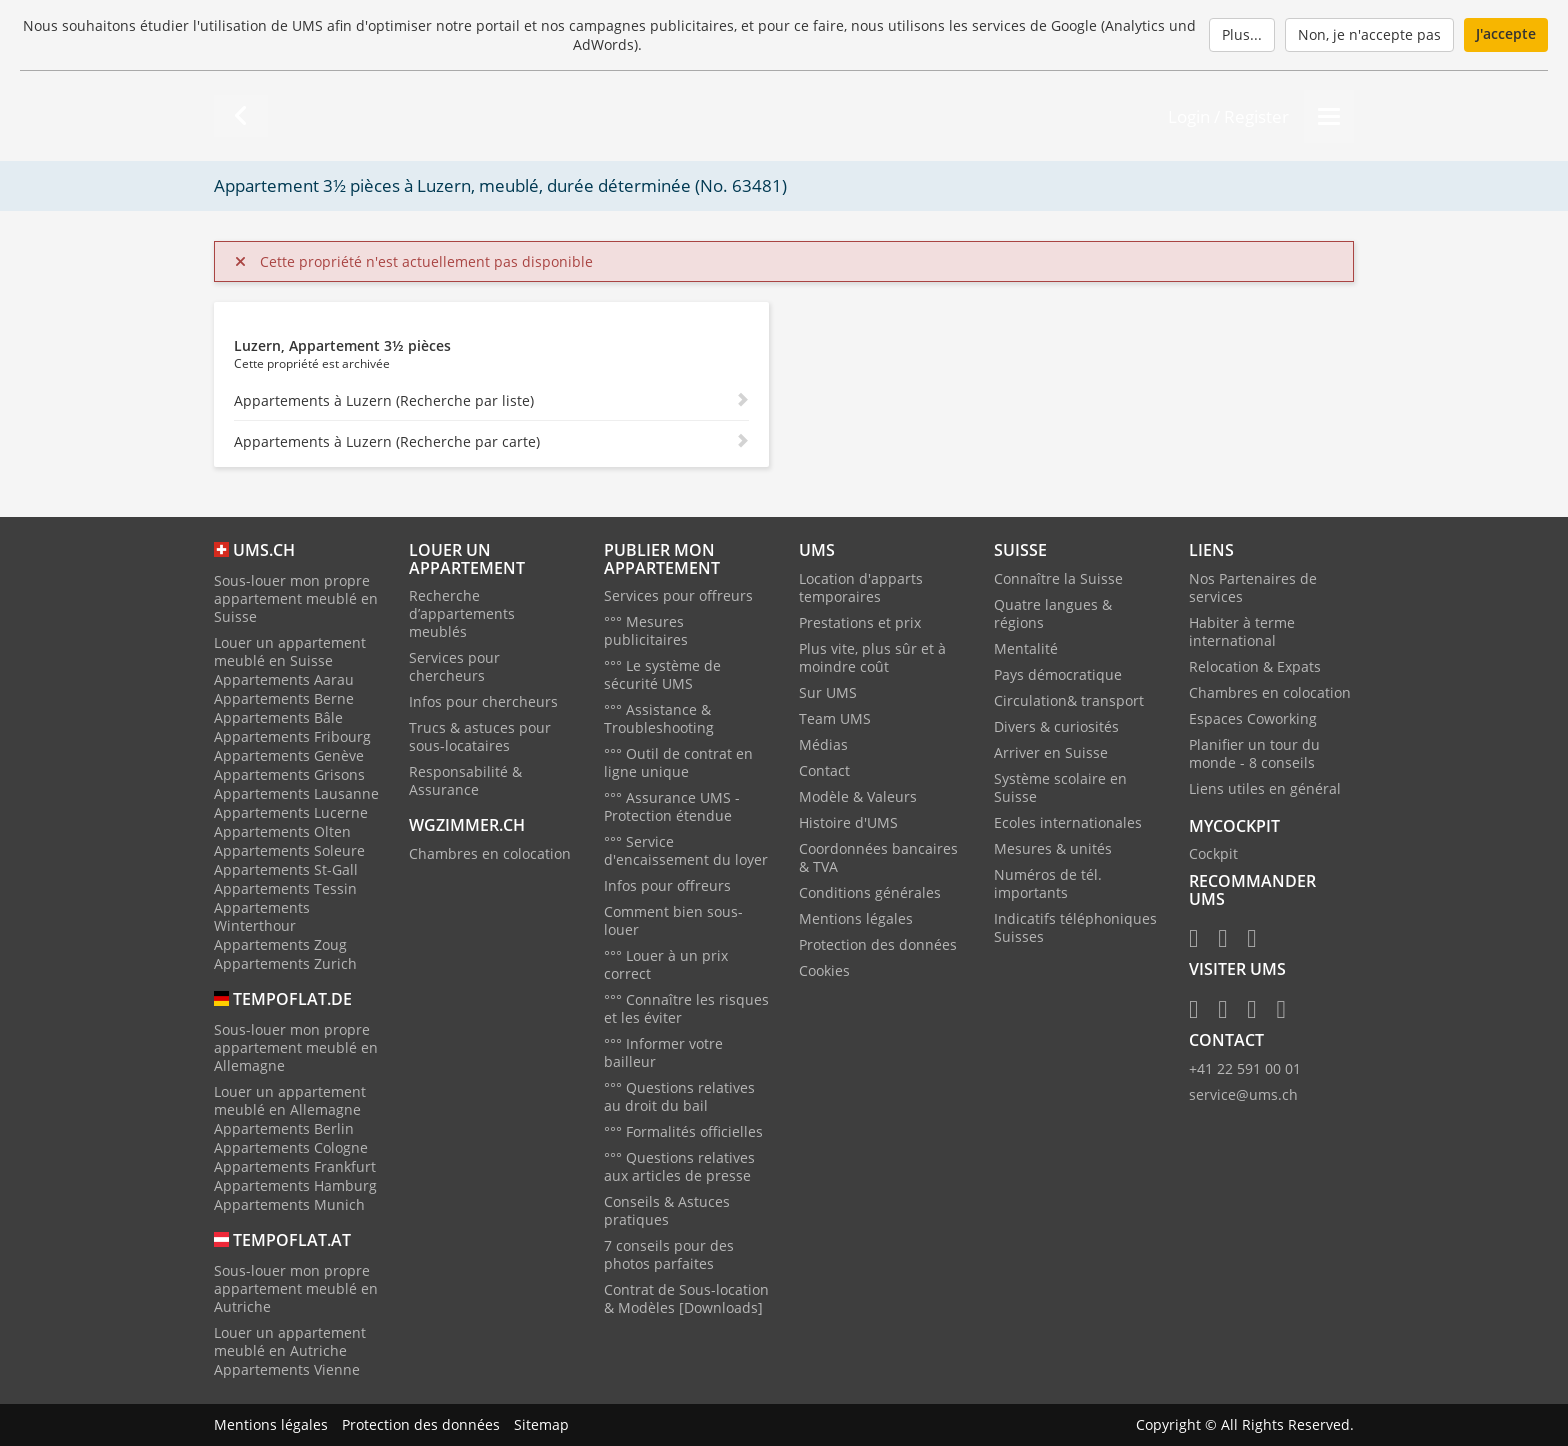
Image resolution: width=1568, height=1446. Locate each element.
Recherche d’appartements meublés (462, 613)
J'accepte (1506, 33)
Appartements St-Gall (286, 869)
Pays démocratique (1058, 674)
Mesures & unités (1053, 848)
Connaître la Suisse (1058, 578)
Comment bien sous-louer (673, 920)
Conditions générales (870, 892)
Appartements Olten (282, 831)
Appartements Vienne (287, 1369)
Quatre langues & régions (1053, 613)
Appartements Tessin (285, 888)
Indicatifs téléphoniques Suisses (1075, 927)
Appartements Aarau (284, 679)
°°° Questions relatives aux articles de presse (679, 1166)
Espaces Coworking (1253, 718)
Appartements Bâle (278, 717)
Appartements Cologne (291, 1147)
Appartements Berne (284, 698)
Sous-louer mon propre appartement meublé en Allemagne (296, 1047)
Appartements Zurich (285, 963)
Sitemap (541, 1424)
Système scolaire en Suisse (1060, 787)
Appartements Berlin (284, 1128)
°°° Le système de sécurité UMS (662, 674)
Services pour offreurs (678, 595)
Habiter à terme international (1242, 631)
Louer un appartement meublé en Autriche (290, 1341)
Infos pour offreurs (667, 885)
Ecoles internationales (1068, 822)
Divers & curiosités (1056, 726)
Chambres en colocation (490, 853)
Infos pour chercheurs (483, 701)
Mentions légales (856, 918)
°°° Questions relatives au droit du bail (679, 1096)
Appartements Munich (289, 1204)
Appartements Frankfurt (295, 1166)
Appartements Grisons (289, 774)
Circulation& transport (1069, 700)
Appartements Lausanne (296, 793)
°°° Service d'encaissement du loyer (686, 850)
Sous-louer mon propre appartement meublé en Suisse (296, 598)
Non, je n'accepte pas (1369, 34)
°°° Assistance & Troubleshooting (659, 718)
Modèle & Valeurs (858, 796)
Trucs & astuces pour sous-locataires (480, 736)
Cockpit (1213, 853)
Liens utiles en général (1265, 788)
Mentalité (1026, 648)
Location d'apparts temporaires (861, 587)
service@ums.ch (1243, 1094)
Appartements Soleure (289, 850)
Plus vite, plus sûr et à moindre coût (872, 657)
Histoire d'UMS (848, 822)
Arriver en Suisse (1051, 752)
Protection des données (878, 944)
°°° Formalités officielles (683, 1131)
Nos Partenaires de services (1253, 587)
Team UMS (835, 718)
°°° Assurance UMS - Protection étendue (672, 806)
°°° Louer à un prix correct (666, 964)
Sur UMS (828, 692)
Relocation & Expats (1255, 666)
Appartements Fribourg (292, 736)
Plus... (1242, 34)
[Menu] (1329, 116)
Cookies (824, 970)
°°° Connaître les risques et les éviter (686, 1008)
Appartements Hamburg (295, 1185)
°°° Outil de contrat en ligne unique (678, 762)
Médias (823, 744)
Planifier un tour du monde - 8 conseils (1254, 753)
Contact (824, 770)
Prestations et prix (860, 622)
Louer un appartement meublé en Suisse (290, 651)
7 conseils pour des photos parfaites (669, 1254)
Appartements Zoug (280, 944)
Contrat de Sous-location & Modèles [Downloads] (686, 1298)
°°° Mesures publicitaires (646, 630)
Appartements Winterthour (262, 916)
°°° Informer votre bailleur (663, 1052)
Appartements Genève (289, 755)
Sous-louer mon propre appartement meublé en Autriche (296, 1288)
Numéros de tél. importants (1048, 883)
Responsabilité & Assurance (465, 780)
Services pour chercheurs (454, 666)
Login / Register (1228, 116)
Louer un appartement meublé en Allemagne (290, 1100)
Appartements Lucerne (291, 812)
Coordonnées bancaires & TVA (878, 857)
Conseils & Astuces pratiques (667, 1210)
